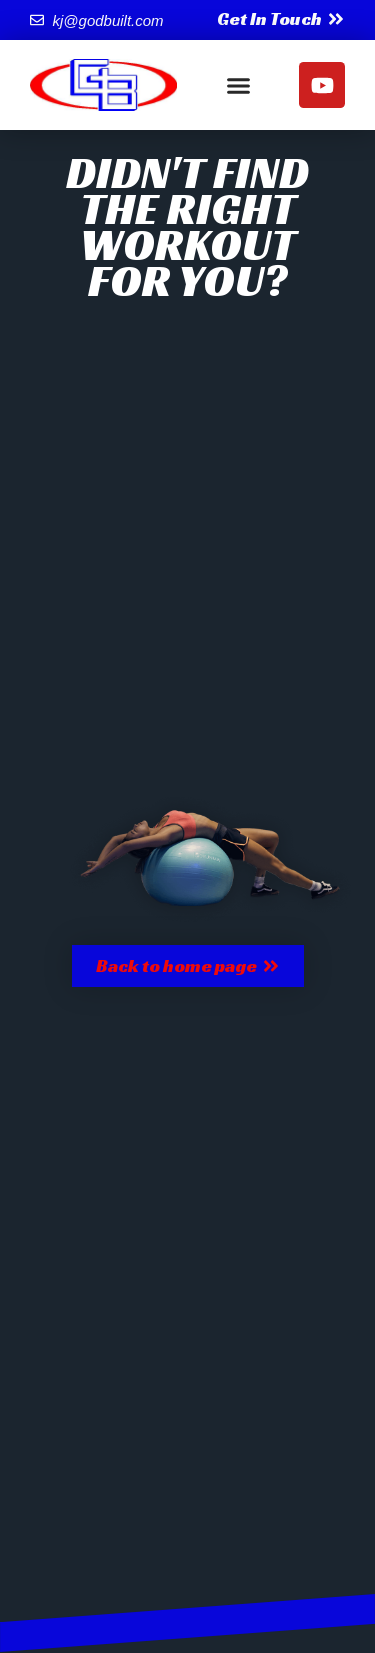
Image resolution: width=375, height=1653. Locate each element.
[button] (238, 85)
